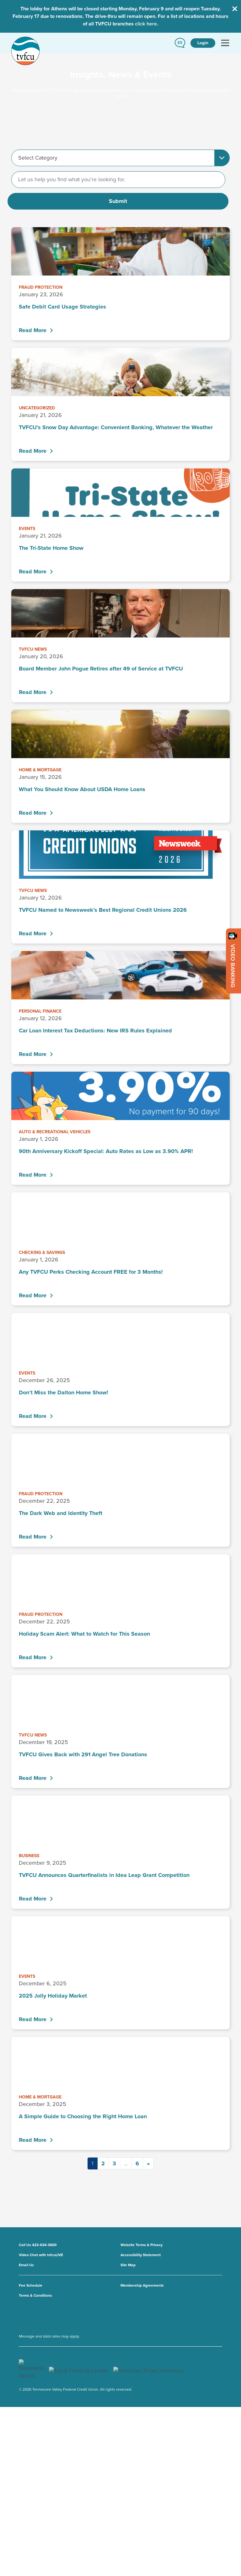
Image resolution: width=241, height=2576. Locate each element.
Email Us (26, 2265)
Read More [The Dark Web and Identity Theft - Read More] (32, 1536)
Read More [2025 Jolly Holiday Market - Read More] (32, 2019)
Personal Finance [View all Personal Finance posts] (40, 1011)
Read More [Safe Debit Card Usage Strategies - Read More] (32, 330)
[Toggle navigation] (225, 43)
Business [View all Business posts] (29, 1855)
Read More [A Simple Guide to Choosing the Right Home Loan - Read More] (32, 2140)
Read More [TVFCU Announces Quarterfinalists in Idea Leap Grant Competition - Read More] (32, 1898)
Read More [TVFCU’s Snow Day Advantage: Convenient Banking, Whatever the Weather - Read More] (32, 451)
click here (146, 23)
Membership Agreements (142, 2285)
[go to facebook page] (26, 2315)
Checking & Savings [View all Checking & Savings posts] (42, 1252)
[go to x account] (22, 2315)
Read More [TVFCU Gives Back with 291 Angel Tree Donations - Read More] (32, 1778)
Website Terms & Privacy (141, 2245)
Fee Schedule (30, 2285)
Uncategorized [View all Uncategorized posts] (37, 408)
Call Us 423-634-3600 (37, 2245)
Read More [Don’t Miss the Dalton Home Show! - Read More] (32, 1416)
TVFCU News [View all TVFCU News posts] (33, 649)
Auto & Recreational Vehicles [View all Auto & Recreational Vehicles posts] (54, 1132)
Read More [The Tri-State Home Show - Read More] (32, 571)
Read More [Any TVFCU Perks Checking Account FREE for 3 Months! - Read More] (32, 1295)
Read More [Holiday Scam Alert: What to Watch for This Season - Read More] (32, 1657)
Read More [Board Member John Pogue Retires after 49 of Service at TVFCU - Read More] (32, 692)
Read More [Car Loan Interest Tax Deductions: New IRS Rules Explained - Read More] (32, 1054)
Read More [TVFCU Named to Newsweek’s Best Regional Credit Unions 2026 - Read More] (32, 933)
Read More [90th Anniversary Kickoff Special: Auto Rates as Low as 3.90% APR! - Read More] (32, 1175)
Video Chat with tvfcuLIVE (41, 2255)
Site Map (128, 2265)
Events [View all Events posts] (27, 528)
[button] (179, 43)
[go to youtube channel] (19, 2315)
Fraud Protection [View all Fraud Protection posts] (40, 287)
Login (202, 43)
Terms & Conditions (35, 2295)
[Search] (118, 179)
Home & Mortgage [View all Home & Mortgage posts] (40, 770)
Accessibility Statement (140, 2255)
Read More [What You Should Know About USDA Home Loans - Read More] (32, 813)
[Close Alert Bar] (234, 9)
